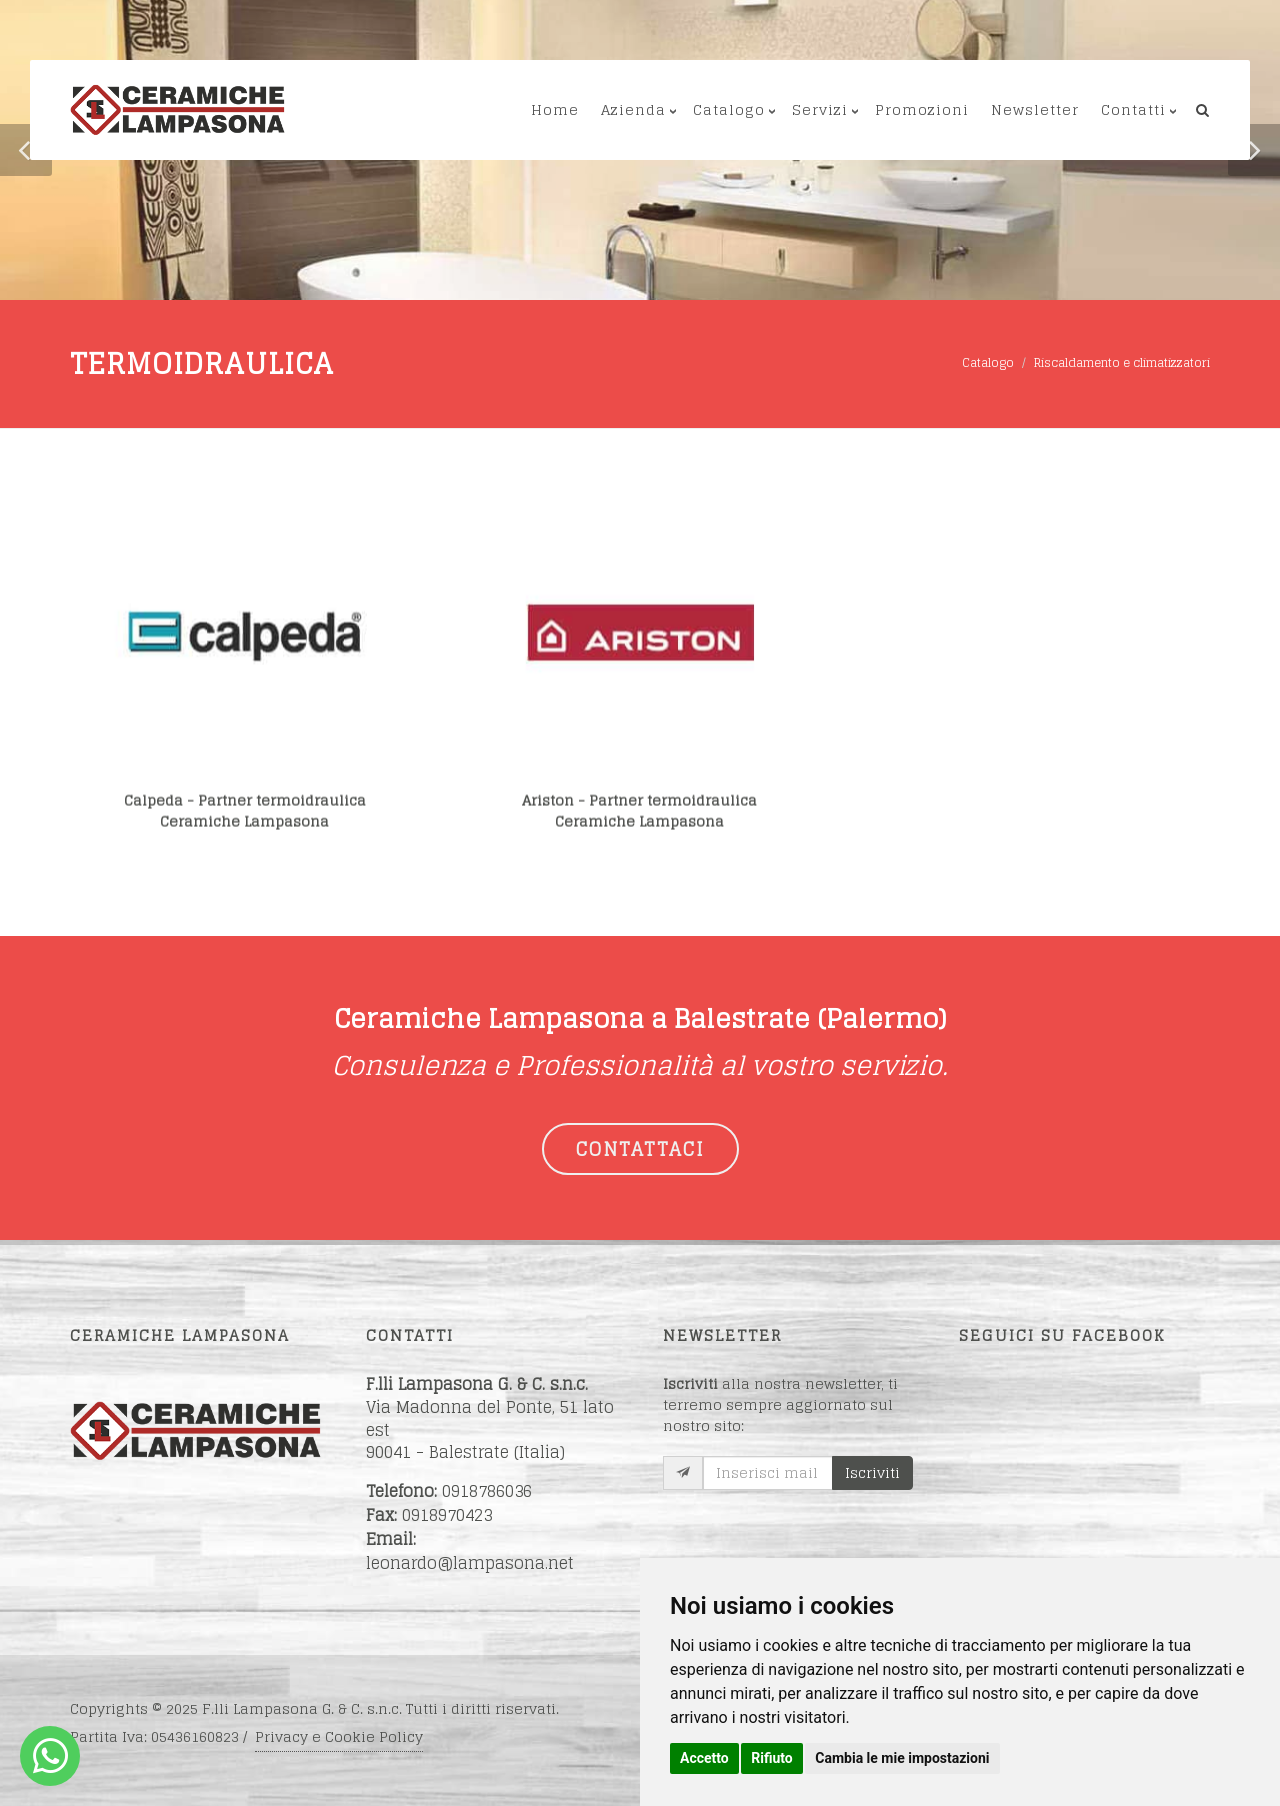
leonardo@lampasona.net (470, 1563)
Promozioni (922, 109)
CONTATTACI (640, 1149)
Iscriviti (872, 1472)
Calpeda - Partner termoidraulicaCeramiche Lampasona (245, 827)
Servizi (820, 109)
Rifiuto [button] (772, 1758)
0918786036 (487, 1491)
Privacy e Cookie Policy (339, 1736)
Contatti (1133, 109)
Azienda (633, 109)
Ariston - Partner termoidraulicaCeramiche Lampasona (639, 827)
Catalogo (729, 109)
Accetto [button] (704, 1758)
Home (555, 109)
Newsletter (1035, 109)
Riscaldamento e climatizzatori (1122, 362)
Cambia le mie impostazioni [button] (902, 1758)
